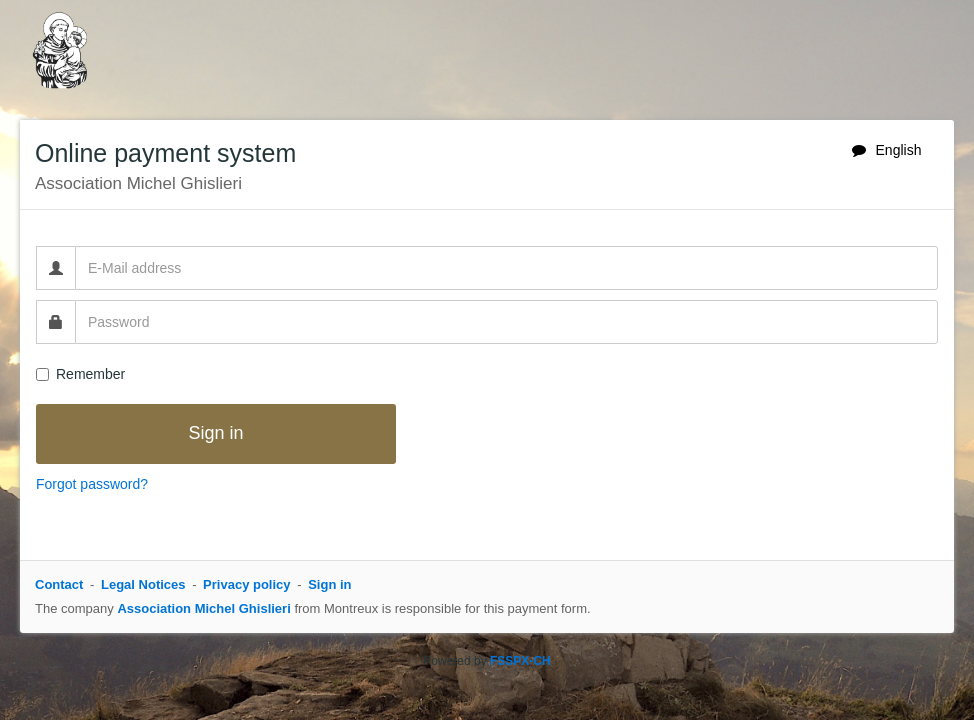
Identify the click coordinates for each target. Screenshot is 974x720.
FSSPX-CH (520, 661)
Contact (59, 584)
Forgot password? (92, 484)
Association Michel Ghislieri (203, 608)
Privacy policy (246, 584)
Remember (80, 374)
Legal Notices (143, 584)
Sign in (329, 584)
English (887, 150)
